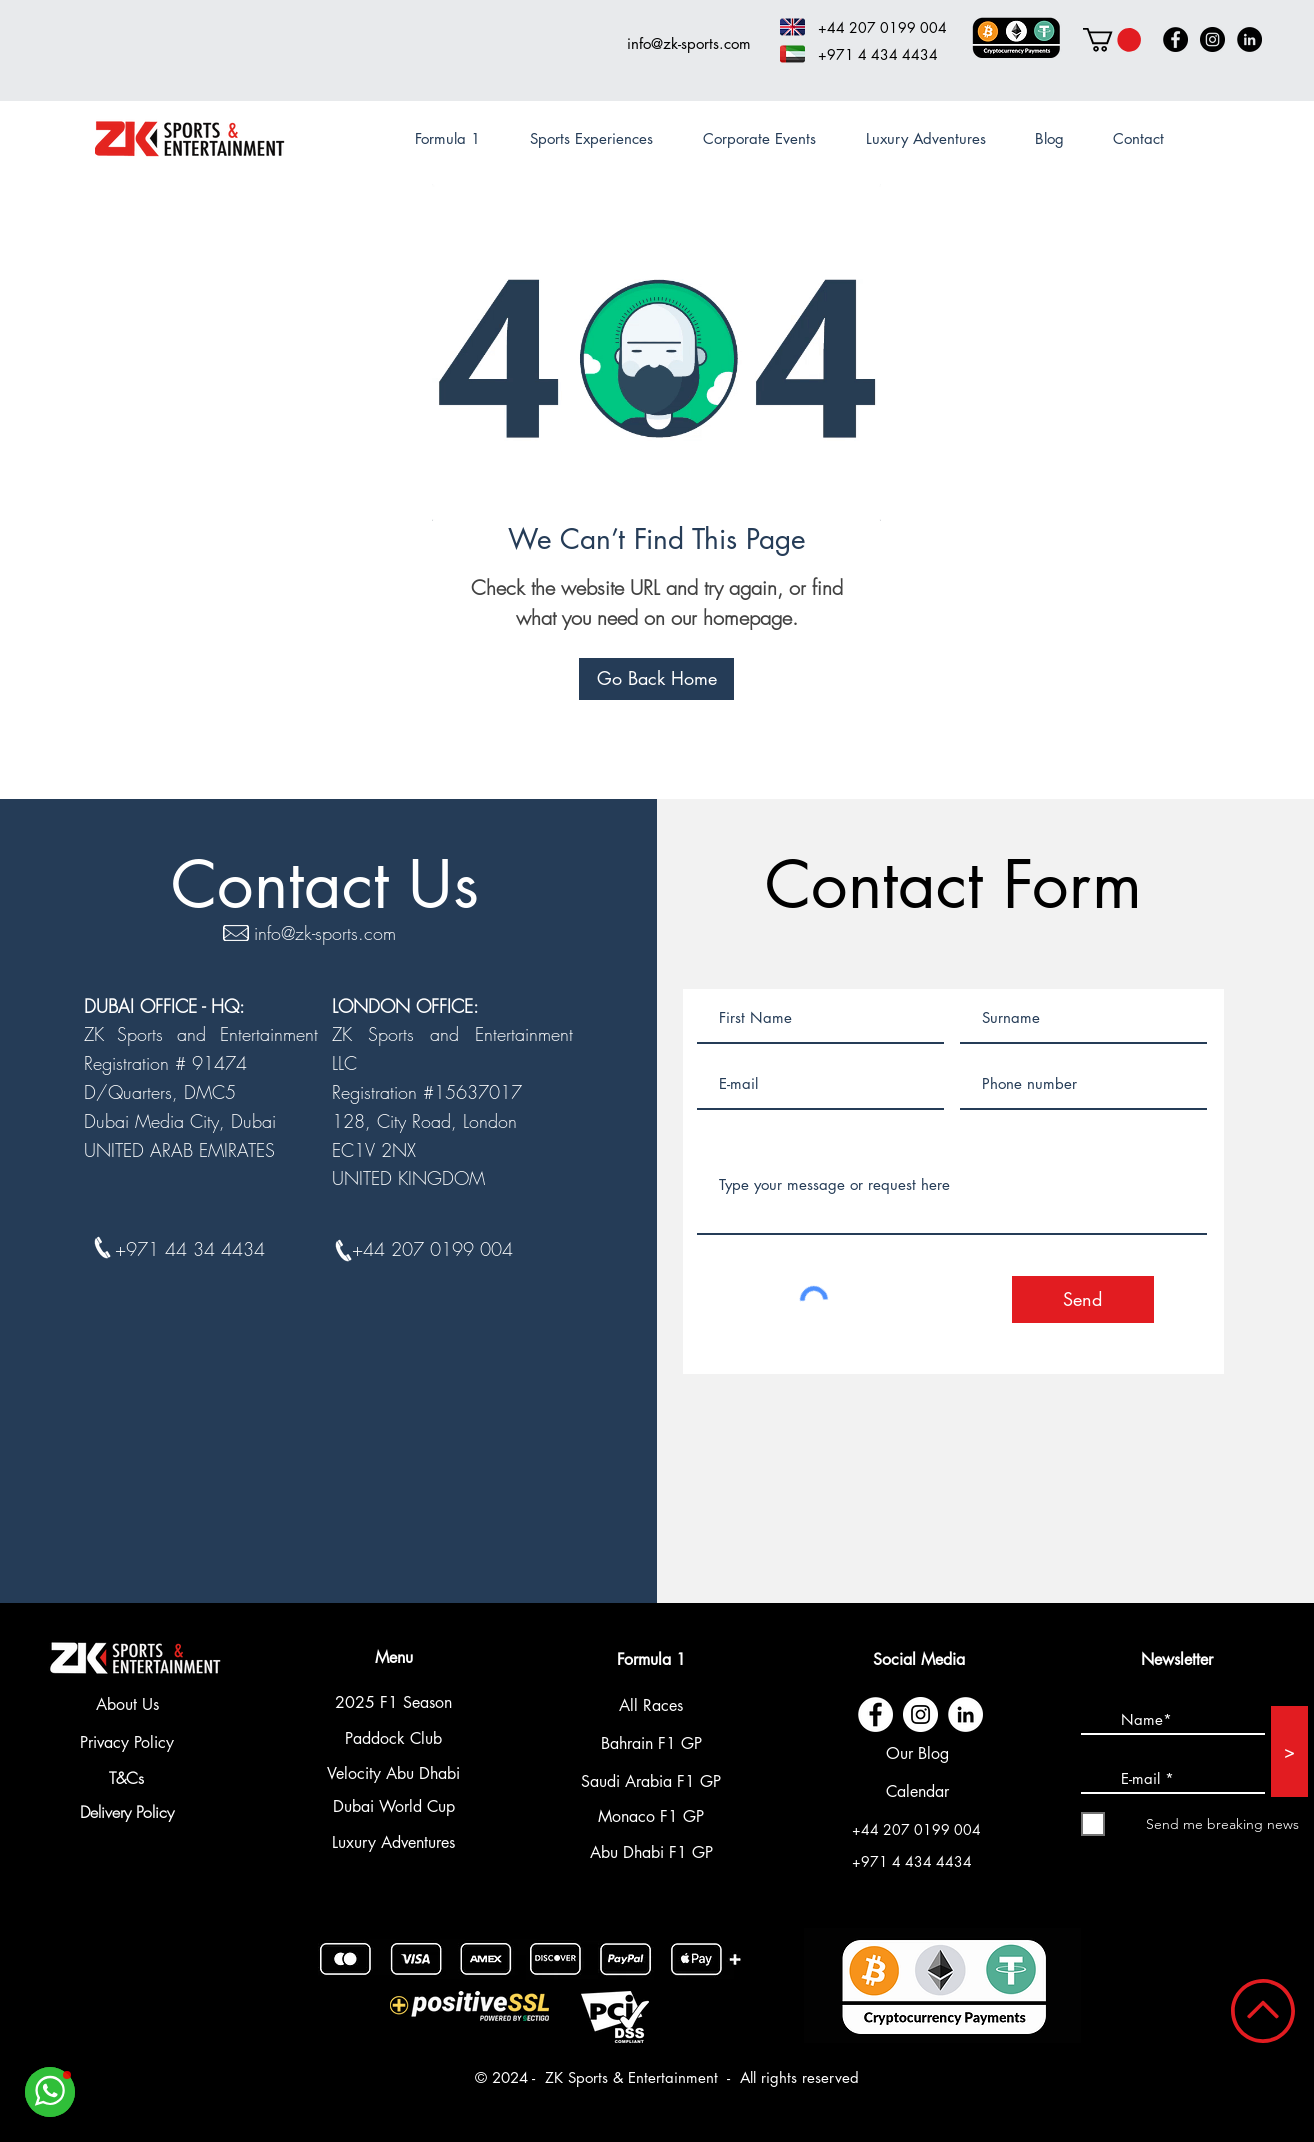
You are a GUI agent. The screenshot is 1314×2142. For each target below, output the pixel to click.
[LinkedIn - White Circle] (965, 1714)
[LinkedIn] (1249, 39)
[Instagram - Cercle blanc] (920, 1714)
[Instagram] (1212, 39)
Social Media (919, 1659)
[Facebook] (1175, 39)
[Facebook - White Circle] (875, 1714)
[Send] (1083, 1299)
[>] (1289, 1751)
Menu (394, 1657)
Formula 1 (651, 1659)
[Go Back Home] (656, 679)
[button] (1112, 40)
